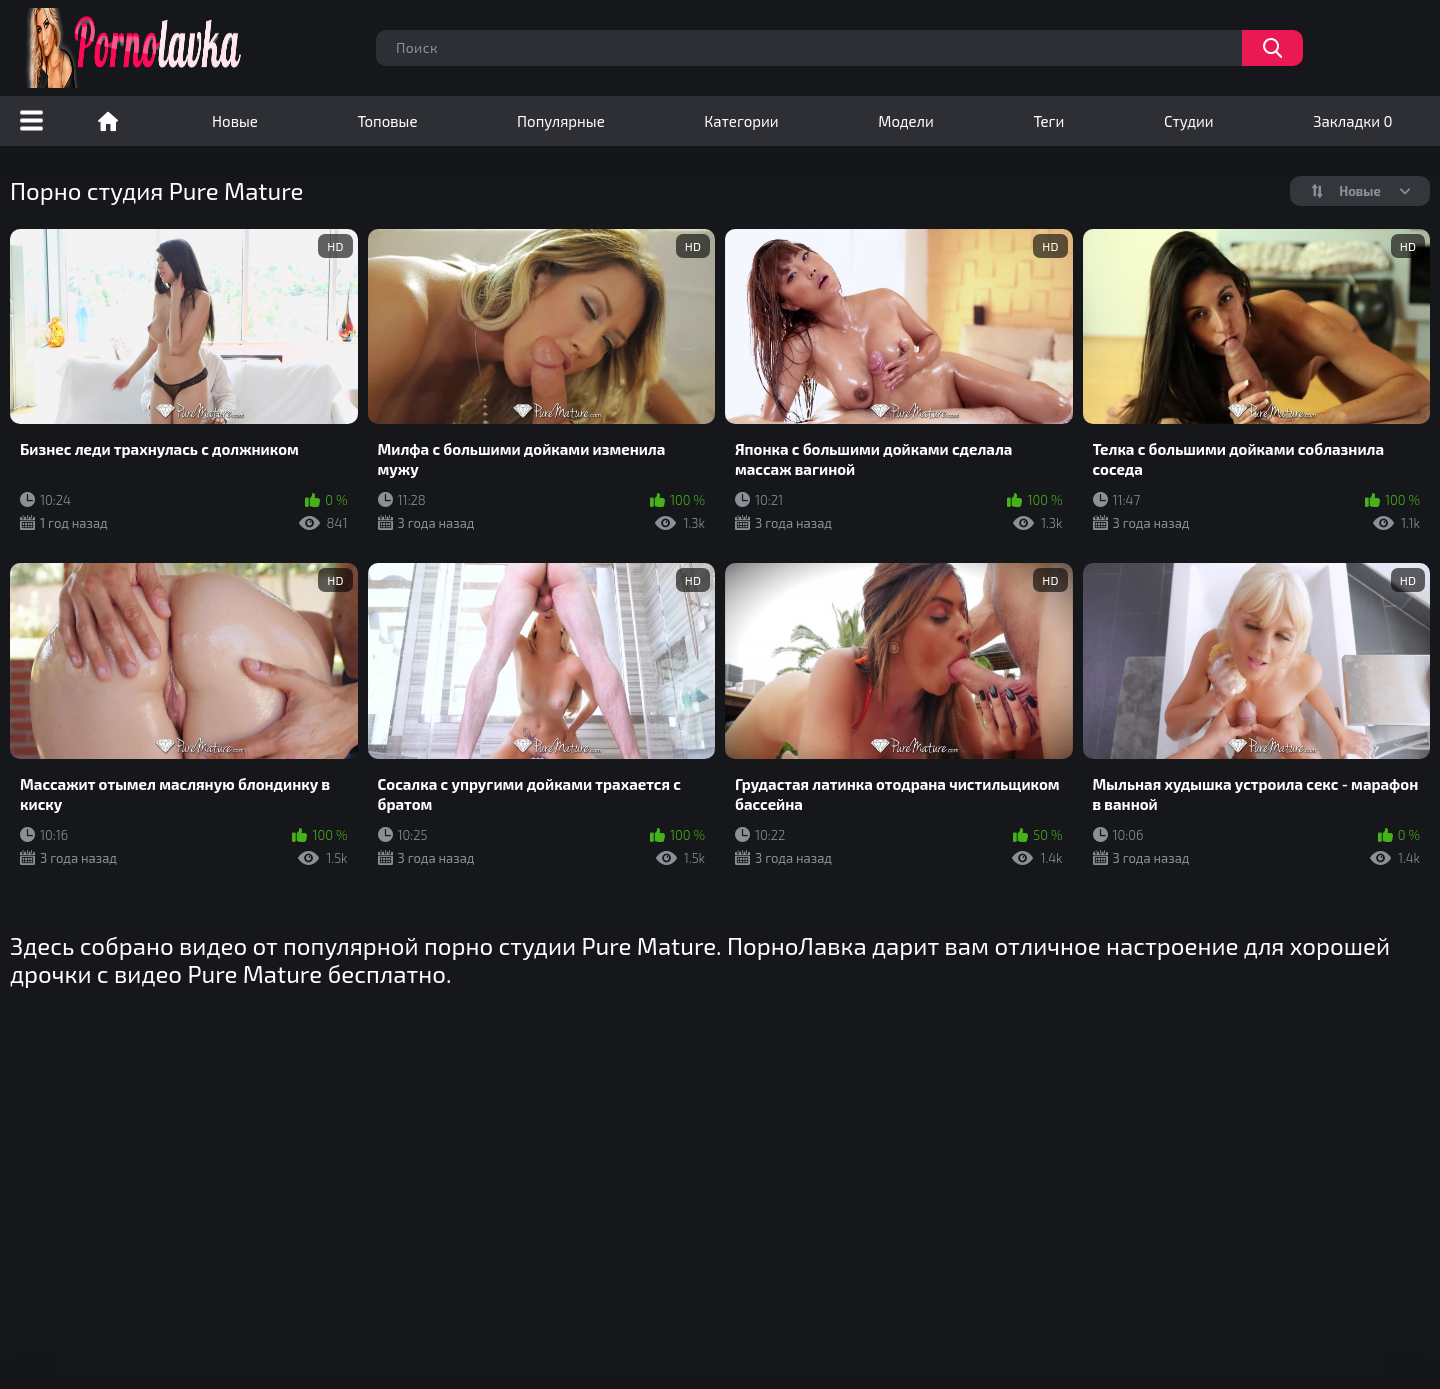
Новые (235, 121)
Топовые (387, 121)
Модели (906, 121)
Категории (741, 121)
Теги (1048, 121)
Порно (108, 121)
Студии (1189, 121)
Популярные (561, 121)
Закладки (1352, 121)
